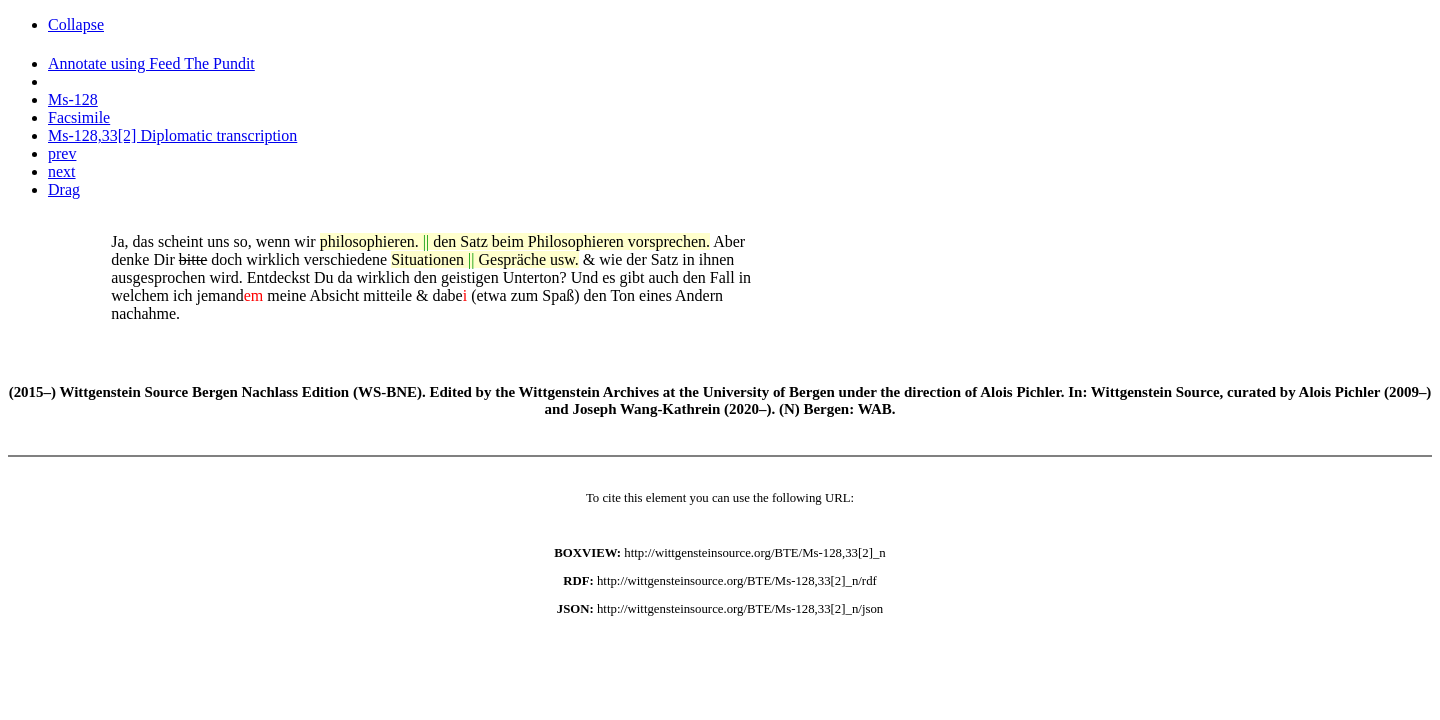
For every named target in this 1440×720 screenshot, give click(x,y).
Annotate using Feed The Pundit (151, 63)
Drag (64, 189)
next (62, 171)
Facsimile (79, 117)
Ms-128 (73, 99)
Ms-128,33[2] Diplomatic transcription (172, 135)
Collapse (76, 24)
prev (62, 153)
